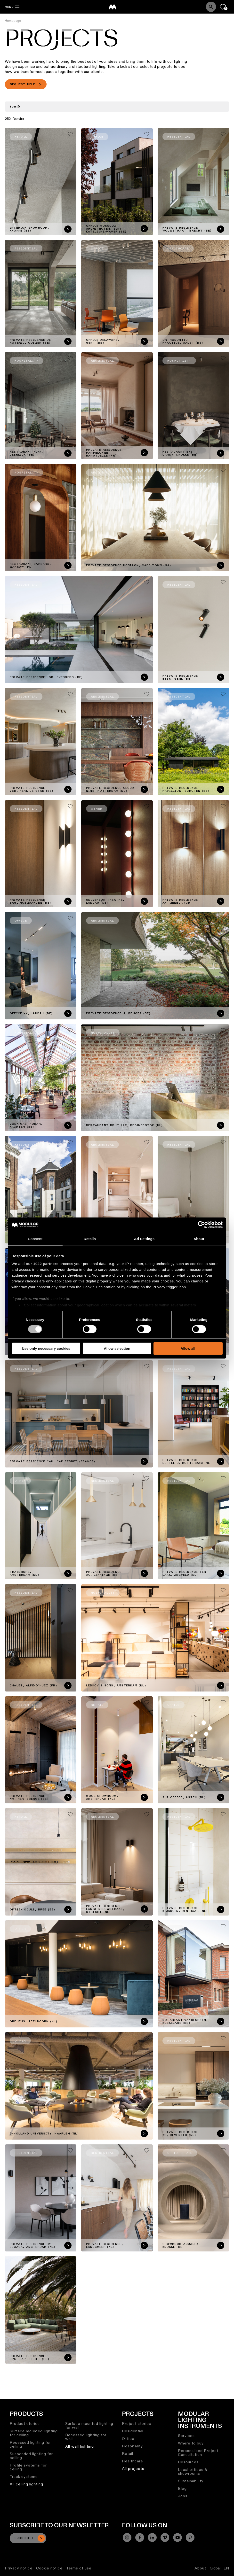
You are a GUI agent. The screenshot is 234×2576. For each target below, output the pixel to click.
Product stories (25, 2423)
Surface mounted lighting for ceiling (34, 2433)
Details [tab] (90, 1239)
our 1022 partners (42, 1263)
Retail (127, 2453)
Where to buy (191, 2443)
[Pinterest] (190, 2537)
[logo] (112, 6)
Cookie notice (49, 2568)
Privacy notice (18, 2568)
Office (128, 2438)
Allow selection (117, 1348)
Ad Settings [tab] (144, 1239)
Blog (182, 2488)
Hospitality (132, 2446)
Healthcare (132, 2461)
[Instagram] (127, 2537)
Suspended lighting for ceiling (31, 2456)
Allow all (188, 1348)
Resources (188, 2462)
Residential (132, 2431)
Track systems (24, 2476)
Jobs (182, 2496)
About (200, 2568)
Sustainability (190, 2481)
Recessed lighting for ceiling (30, 2444)
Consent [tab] (35, 1239)
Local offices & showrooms (192, 2471)
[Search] (211, 7)
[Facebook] (140, 2537)
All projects (133, 2468)
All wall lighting (79, 2446)
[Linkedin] (152, 2537)
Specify (15, 106)
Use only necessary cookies (46, 1348)
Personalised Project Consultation (198, 2452)
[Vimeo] (165, 2537)
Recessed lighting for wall (85, 2437)
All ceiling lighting (26, 2484)
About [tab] (199, 1239)
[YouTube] (177, 2537)
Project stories (136, 2423)
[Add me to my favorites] (70, 134)
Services (186, 2435)
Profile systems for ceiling (28, 2467)
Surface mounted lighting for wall (89, 2425)
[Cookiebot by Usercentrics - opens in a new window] (201, 1224)
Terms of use (78, 2568)
